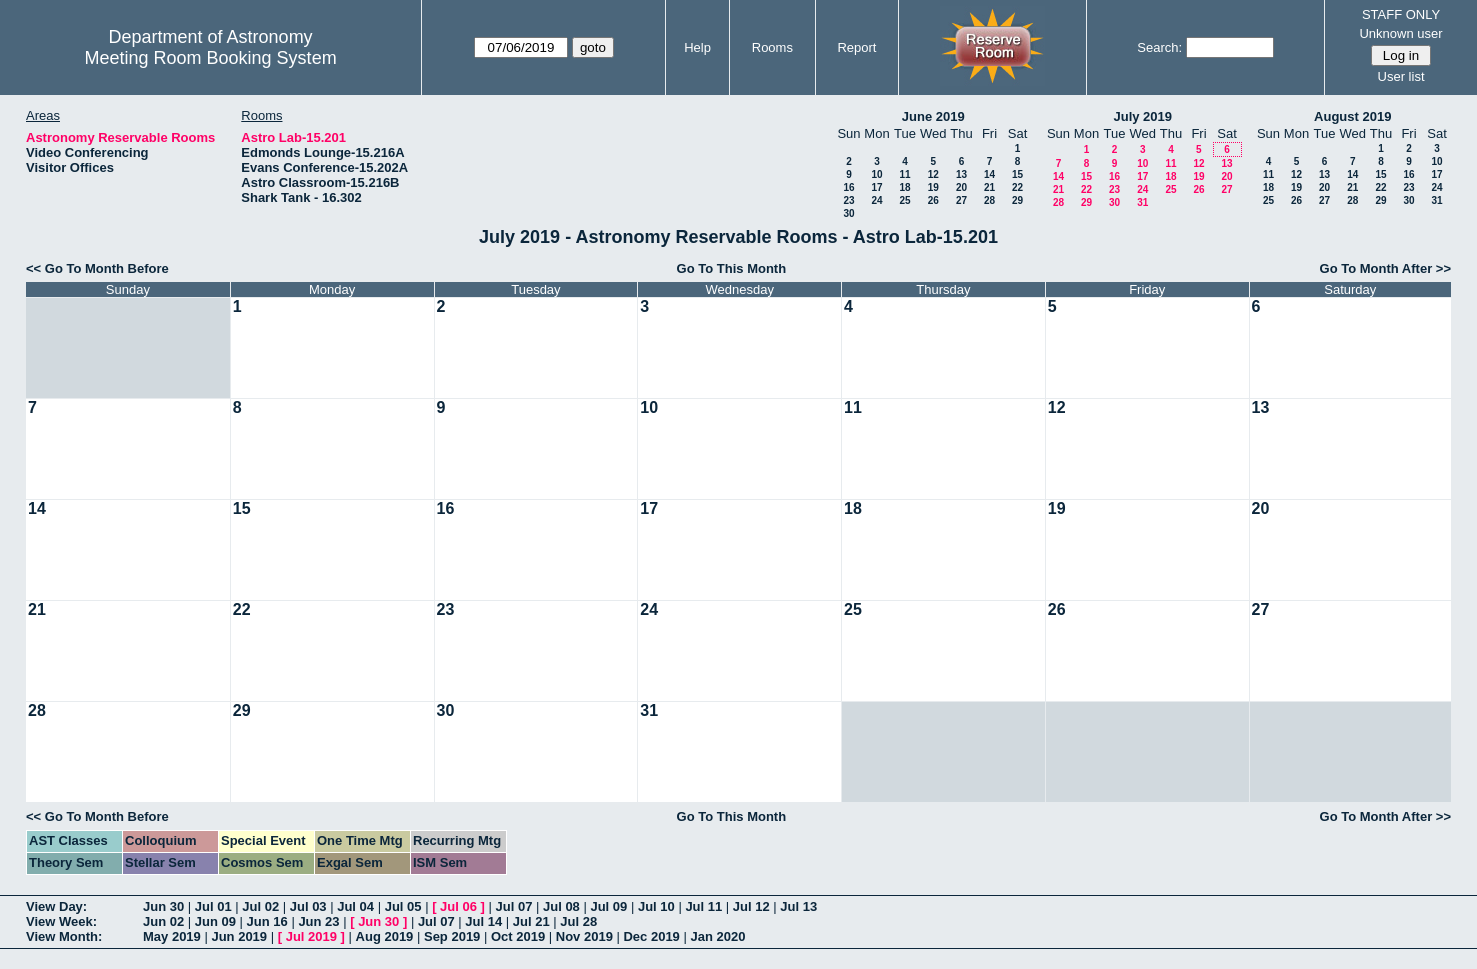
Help (697, 47)
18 (904, 187)
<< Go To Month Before (97, 268)
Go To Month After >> (1385, 268)
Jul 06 (458, 906)
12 (933, 174)
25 (904, 200)
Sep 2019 (452, 936)
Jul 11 (703, 906)
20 (961, 187)
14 (989, 174)
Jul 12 (751, 906)
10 (876, 174)
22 (1017, 187)
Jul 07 (514, 906)
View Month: (64, 936)
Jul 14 (483, 921)
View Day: (56, 906)
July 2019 (1142, 116)
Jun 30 (163, 906)
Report (856, 47)
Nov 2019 (584, 936)
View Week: (61, 921)
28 (989, 200)
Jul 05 (403, 906)
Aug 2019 (385, 936)
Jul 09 (608, 906)
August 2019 (1352, 116)
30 (848, 213)
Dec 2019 (651, 936)
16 (848, 187)
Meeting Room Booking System (211, 58)
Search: (1159, 47)
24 (876, 200)
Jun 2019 (239, 936)
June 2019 (933, 116)
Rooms (772, 47)
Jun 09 (215, 921)
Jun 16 (267, 921)
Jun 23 (318, 921)
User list (1401, 76)
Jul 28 (578, 921)
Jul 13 (798, 906)
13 (961, 174)
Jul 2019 (311, 936)
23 (848, 200)
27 (961, 200)
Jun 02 (163, 921)
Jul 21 (531, 921)
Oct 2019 (518, 936)
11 (904, 174)
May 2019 (172, 936)
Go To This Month (732, 268)
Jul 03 (308, 906)
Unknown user (1400, 33)
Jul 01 (213, 906)
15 (1017, 174)
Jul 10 (656, 906)
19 (933, 187)
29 (1017, 200)
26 (933, 200)
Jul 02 (260, 906)
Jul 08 (561, 906)
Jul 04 (355, 906)
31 (1142, 202)
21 (989, 187)
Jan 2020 (717, 936)
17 (876, 187)
